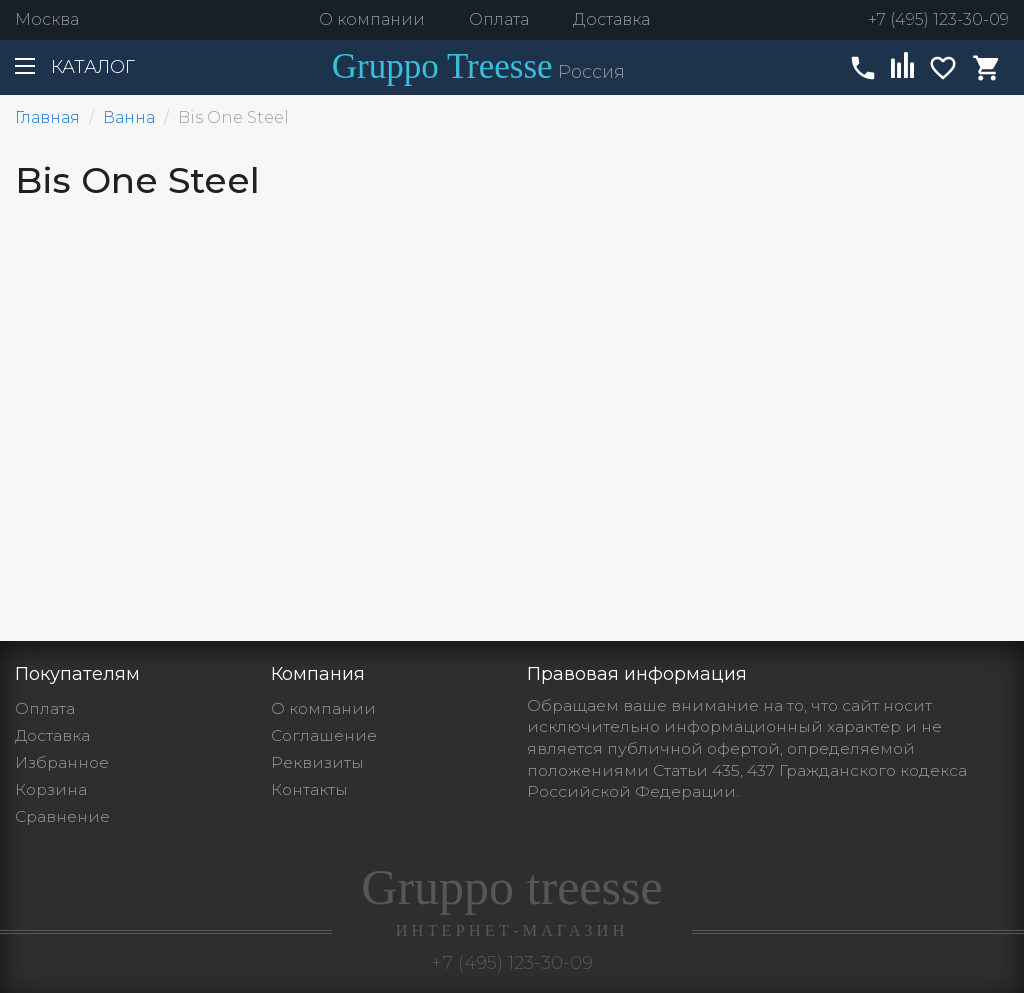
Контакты (309, 789)
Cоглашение (324, 735)
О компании (372, 19)
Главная (47, 117)
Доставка (611, 19)
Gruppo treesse (512, 899)
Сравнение (62, 816)
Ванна (129, 117)
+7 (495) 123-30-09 (938, 19)
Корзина (51, 789)
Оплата (499, 19)
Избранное (62, 762)
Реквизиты (317, 762)
